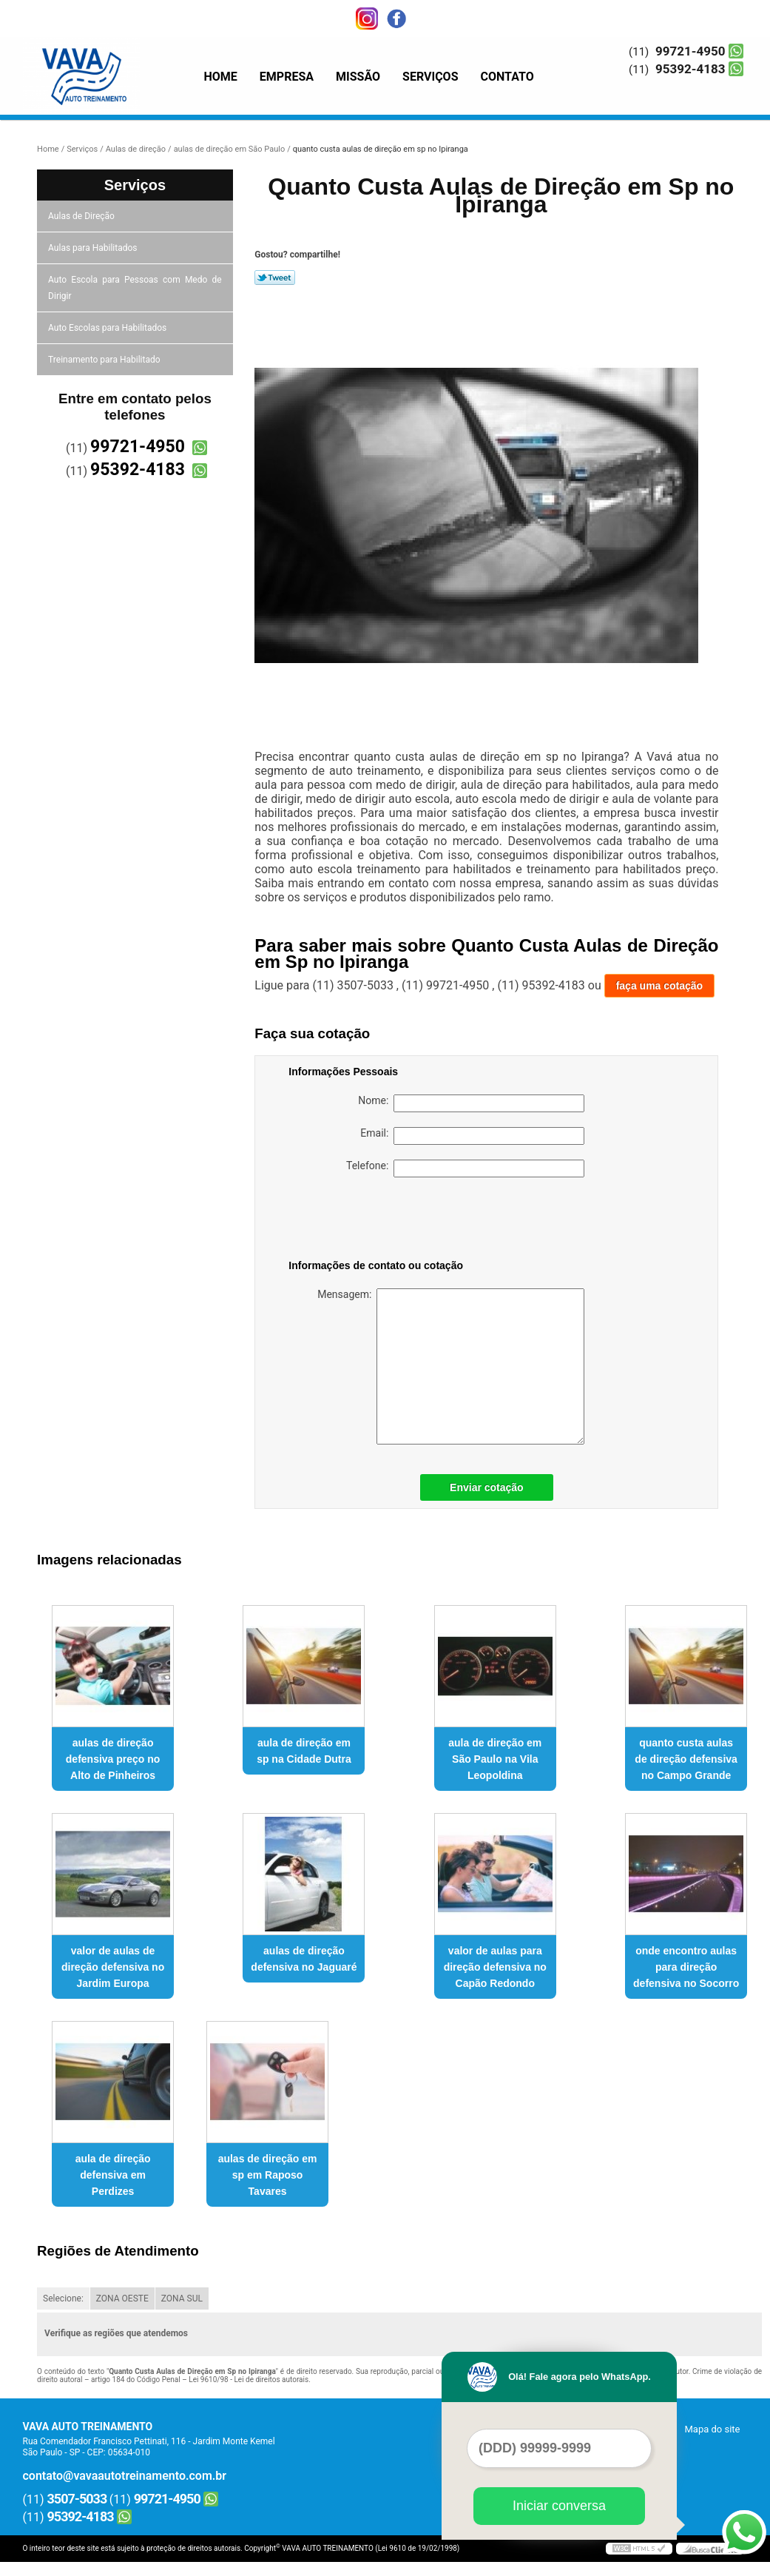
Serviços (430, 77)
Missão (358, 77)
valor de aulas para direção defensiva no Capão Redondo (495, 1967)
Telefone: (465, 1168)
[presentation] (382, 1221)
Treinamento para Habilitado (105, 359)
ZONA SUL (182, 2298)
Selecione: (63, 2298)
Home (220, 77)
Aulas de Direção (82, 216)
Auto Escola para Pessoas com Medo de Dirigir (135, 288)
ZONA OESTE (122, 2298)
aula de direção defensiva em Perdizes (113, 2175)
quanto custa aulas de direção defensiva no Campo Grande (686, 1759)
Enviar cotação (487, 1487)
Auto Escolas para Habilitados (108, 328)
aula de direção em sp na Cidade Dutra (304, 1751)
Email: (472, 1136)
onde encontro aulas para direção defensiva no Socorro (686, 1967)
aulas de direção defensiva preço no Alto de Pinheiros (113, 1759)
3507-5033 (77, 2498)
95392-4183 (690, 68)
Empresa (287, 77)
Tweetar (274, 277)
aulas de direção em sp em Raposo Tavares (267, 2175)
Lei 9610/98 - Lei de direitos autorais (248, 2379)
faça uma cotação (659, 986)
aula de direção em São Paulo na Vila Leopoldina (494, 1759)
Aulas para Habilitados (93, 248)
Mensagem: (450, 1366)
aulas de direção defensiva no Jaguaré (304, 1959)
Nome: (471, 1103)
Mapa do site (712, 2429)
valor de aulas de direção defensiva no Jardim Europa (112, 1967)
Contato (507, 77)
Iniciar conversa (559, 2505)
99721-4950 (690, 51)
